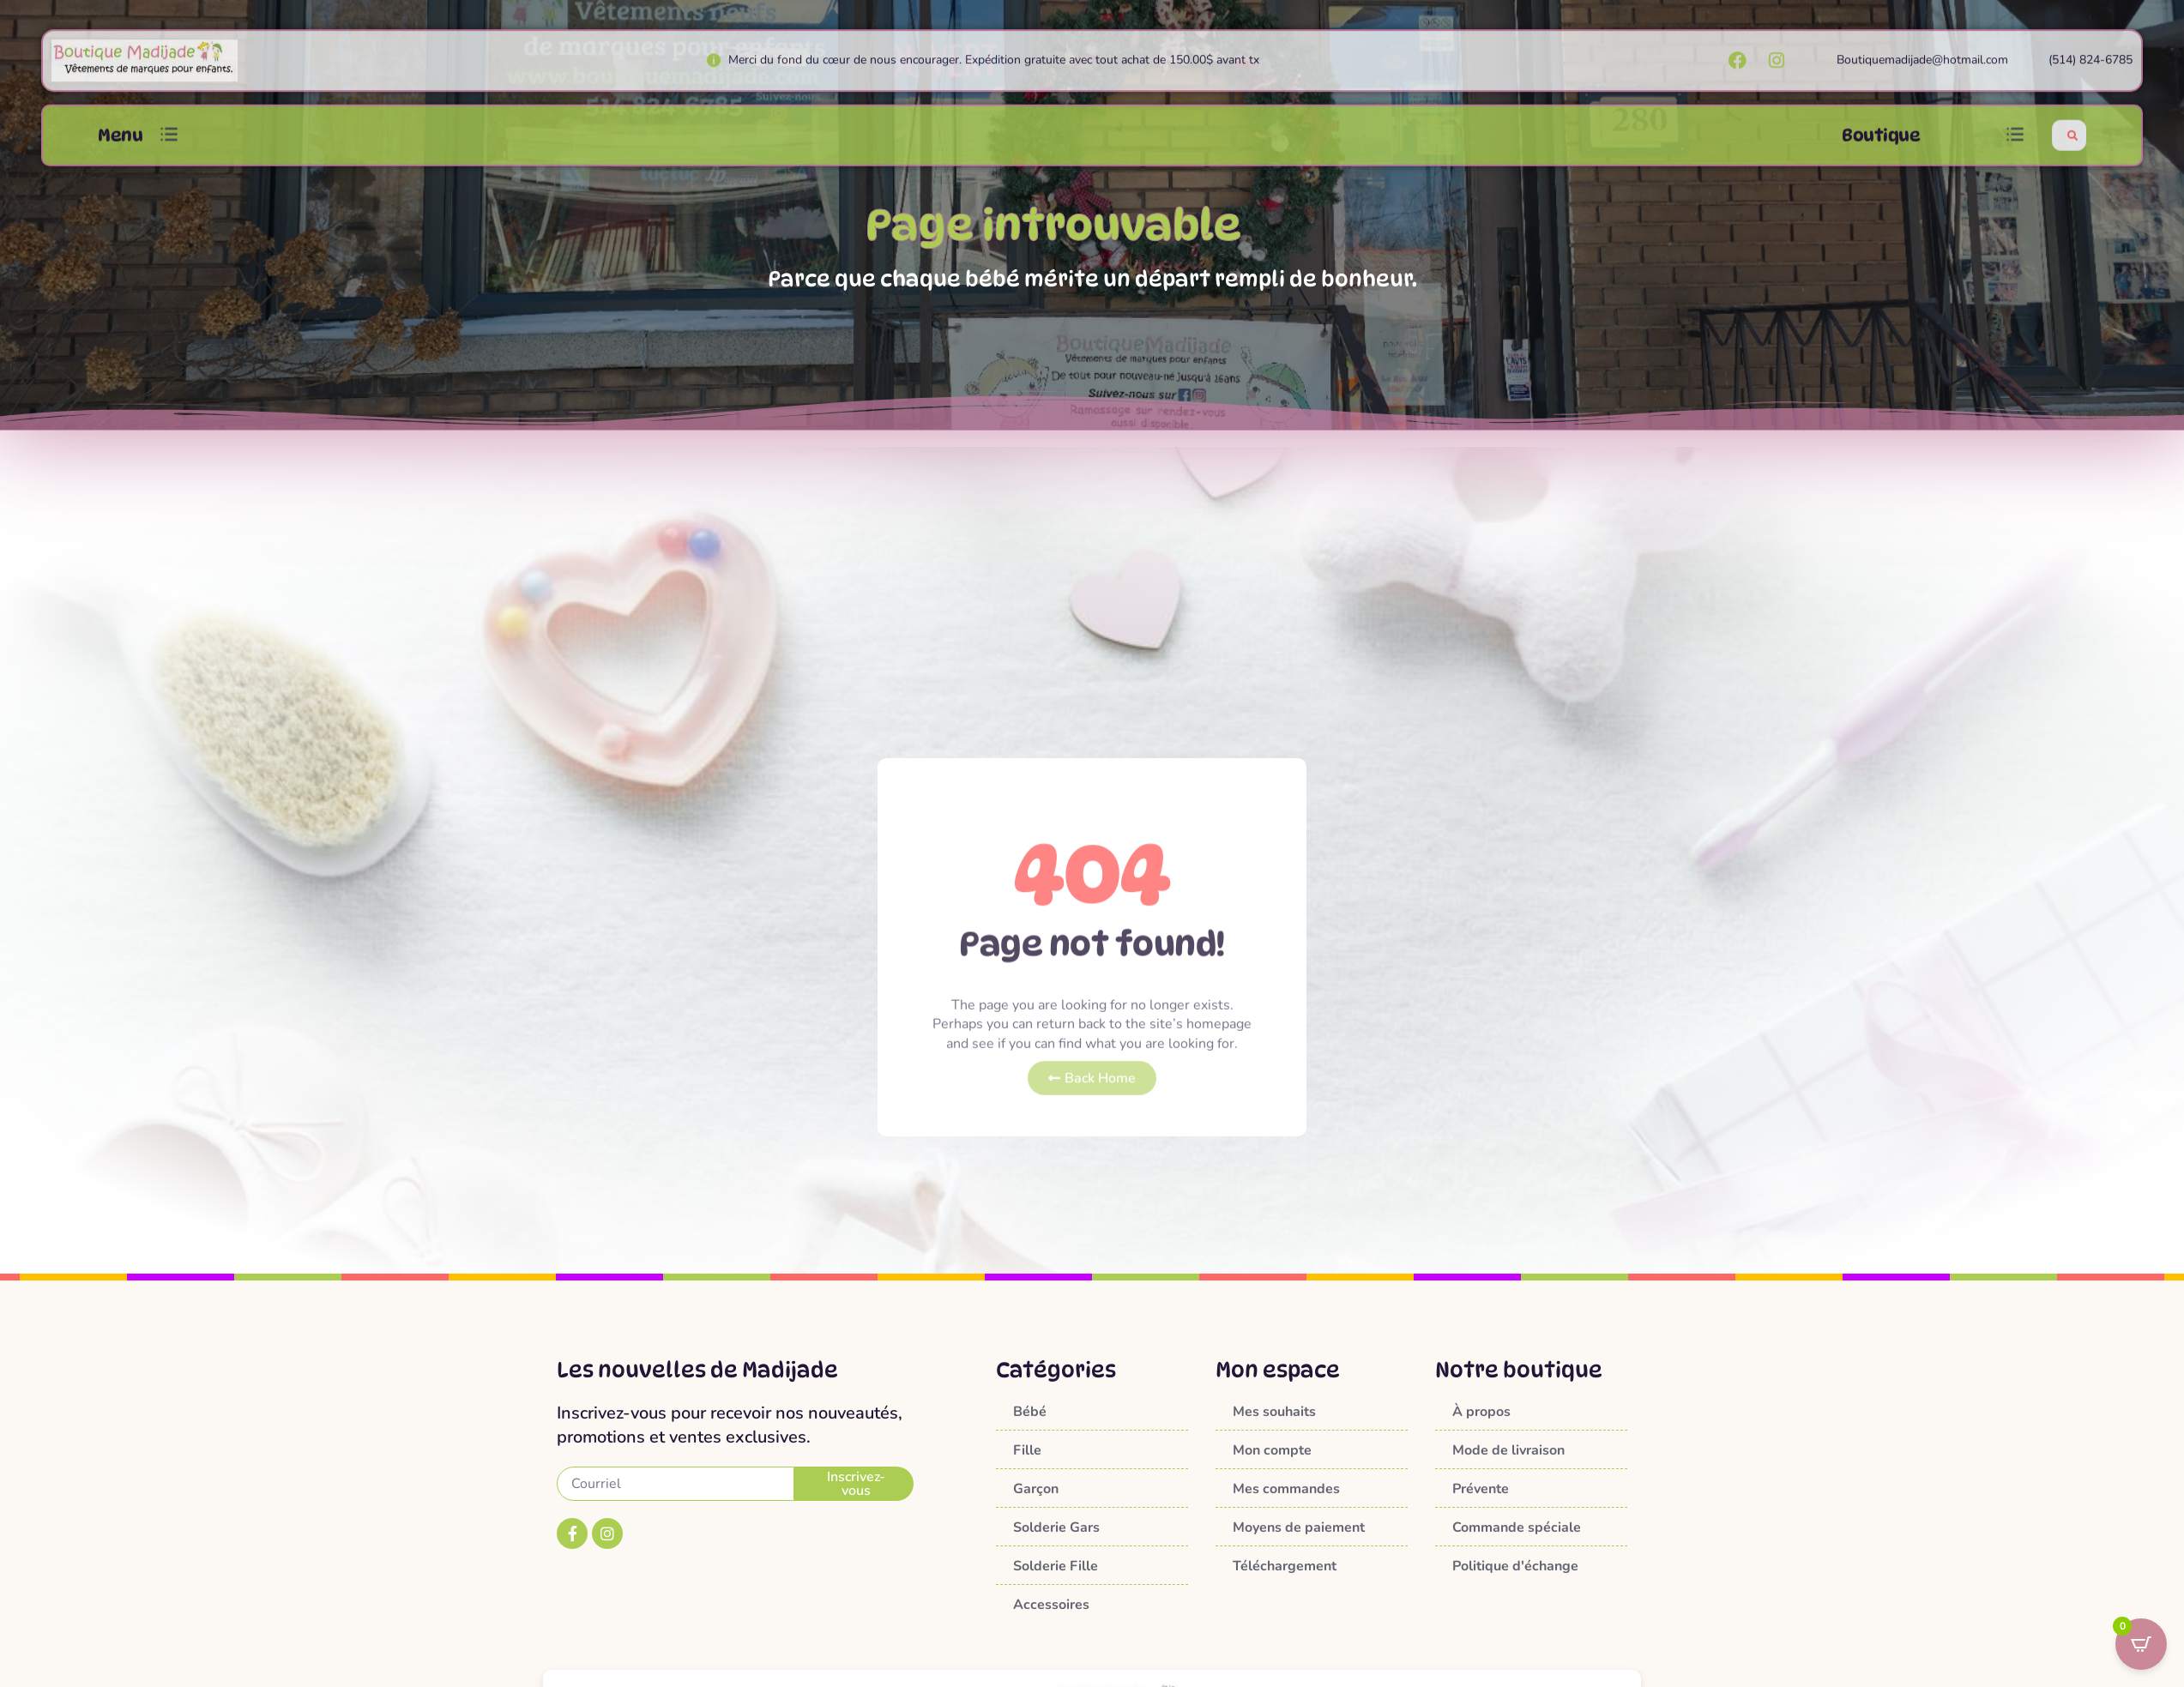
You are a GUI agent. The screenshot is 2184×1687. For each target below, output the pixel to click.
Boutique (1881, 154)
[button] (169, 155)
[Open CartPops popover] (2141, 1644)
